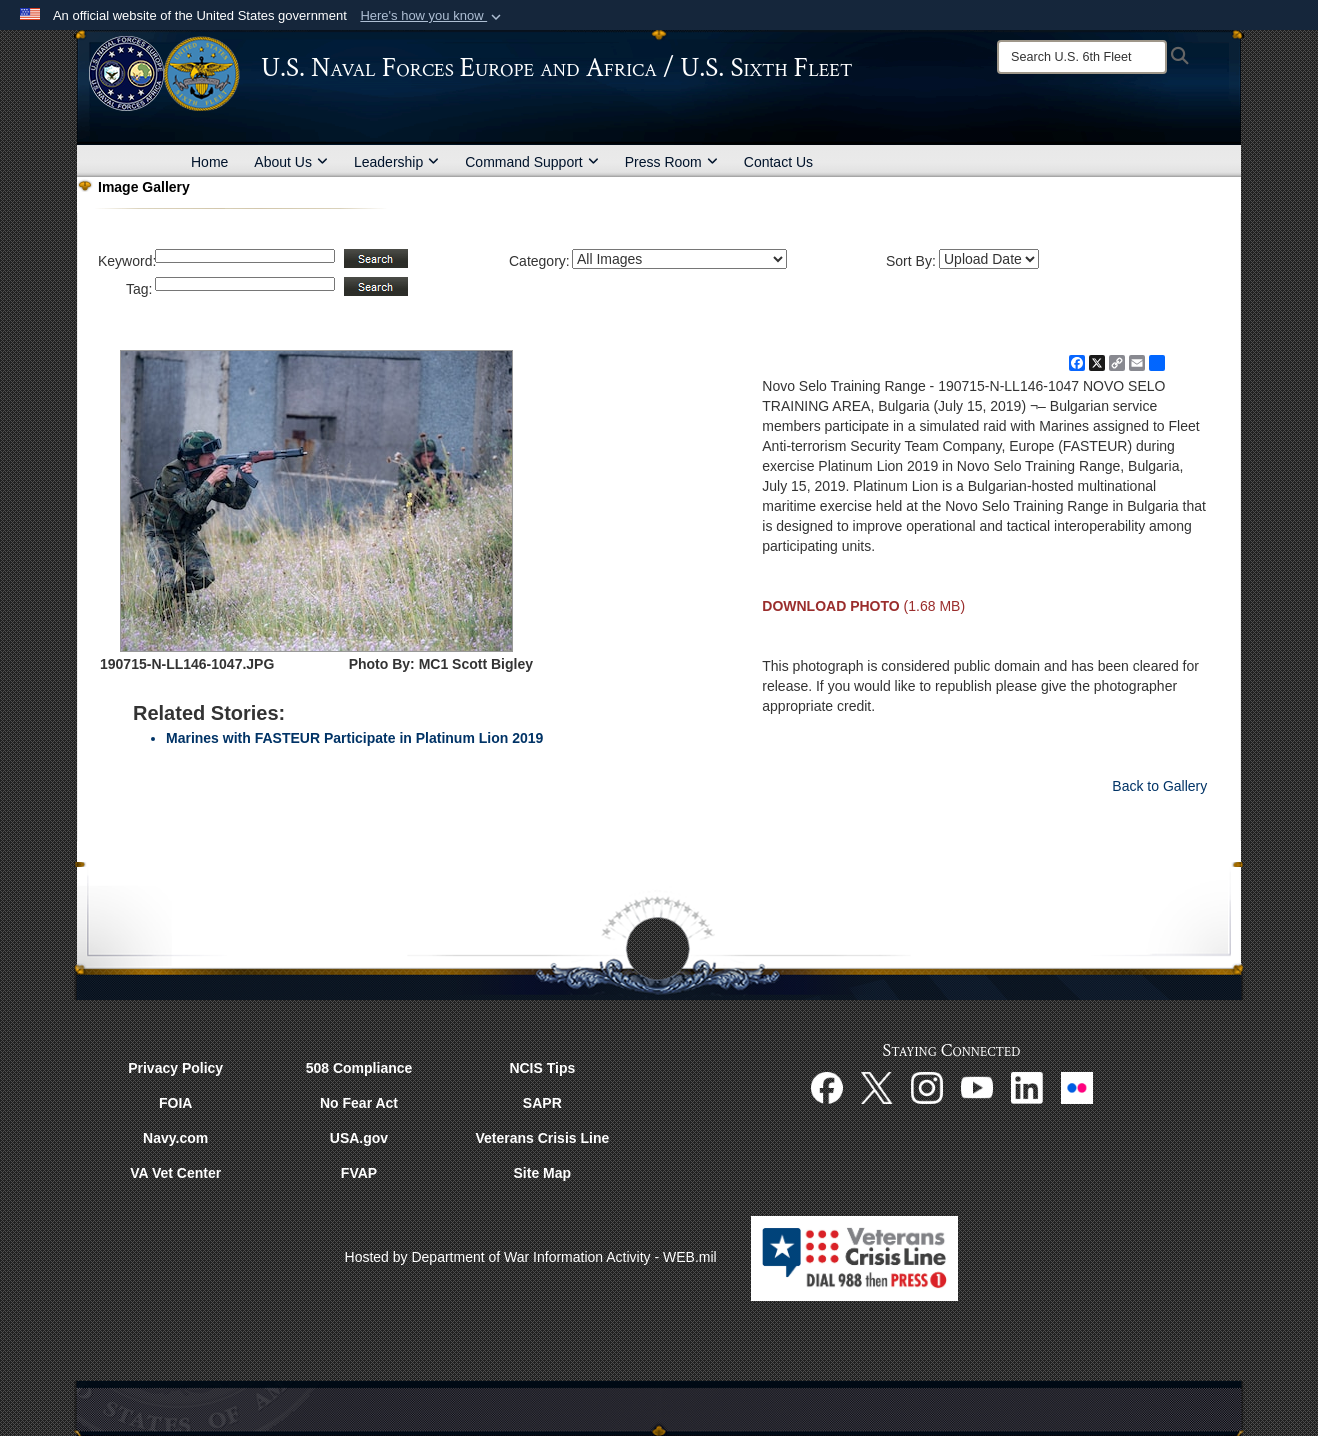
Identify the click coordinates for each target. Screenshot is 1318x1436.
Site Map (543, 1173)
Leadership (396, 162)
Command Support (532, 162)
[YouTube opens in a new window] (977, 1087)
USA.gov (359, 1138)
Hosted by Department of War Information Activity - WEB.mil (531, 1257)
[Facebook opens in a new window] (827, 1087)
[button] (432, 16)
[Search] (1082, 57)
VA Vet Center (175, 1173)
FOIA (175, 1103)
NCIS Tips (542, 1068)
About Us (291, 162)
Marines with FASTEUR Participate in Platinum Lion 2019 (354, 738)
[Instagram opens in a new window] (927, 1087)
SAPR (542, 1103)
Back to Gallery (1159, 786)
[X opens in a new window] (877, 1087)
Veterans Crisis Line (542, 1138)
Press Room (671, 162)
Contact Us (778, 162)
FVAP (359, 1173)
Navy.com (175, 1138)
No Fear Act (359, 1103)
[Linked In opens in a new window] (1027, 1087)
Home (209, 162)
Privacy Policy (175, 1068)
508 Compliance (359, 1068)
